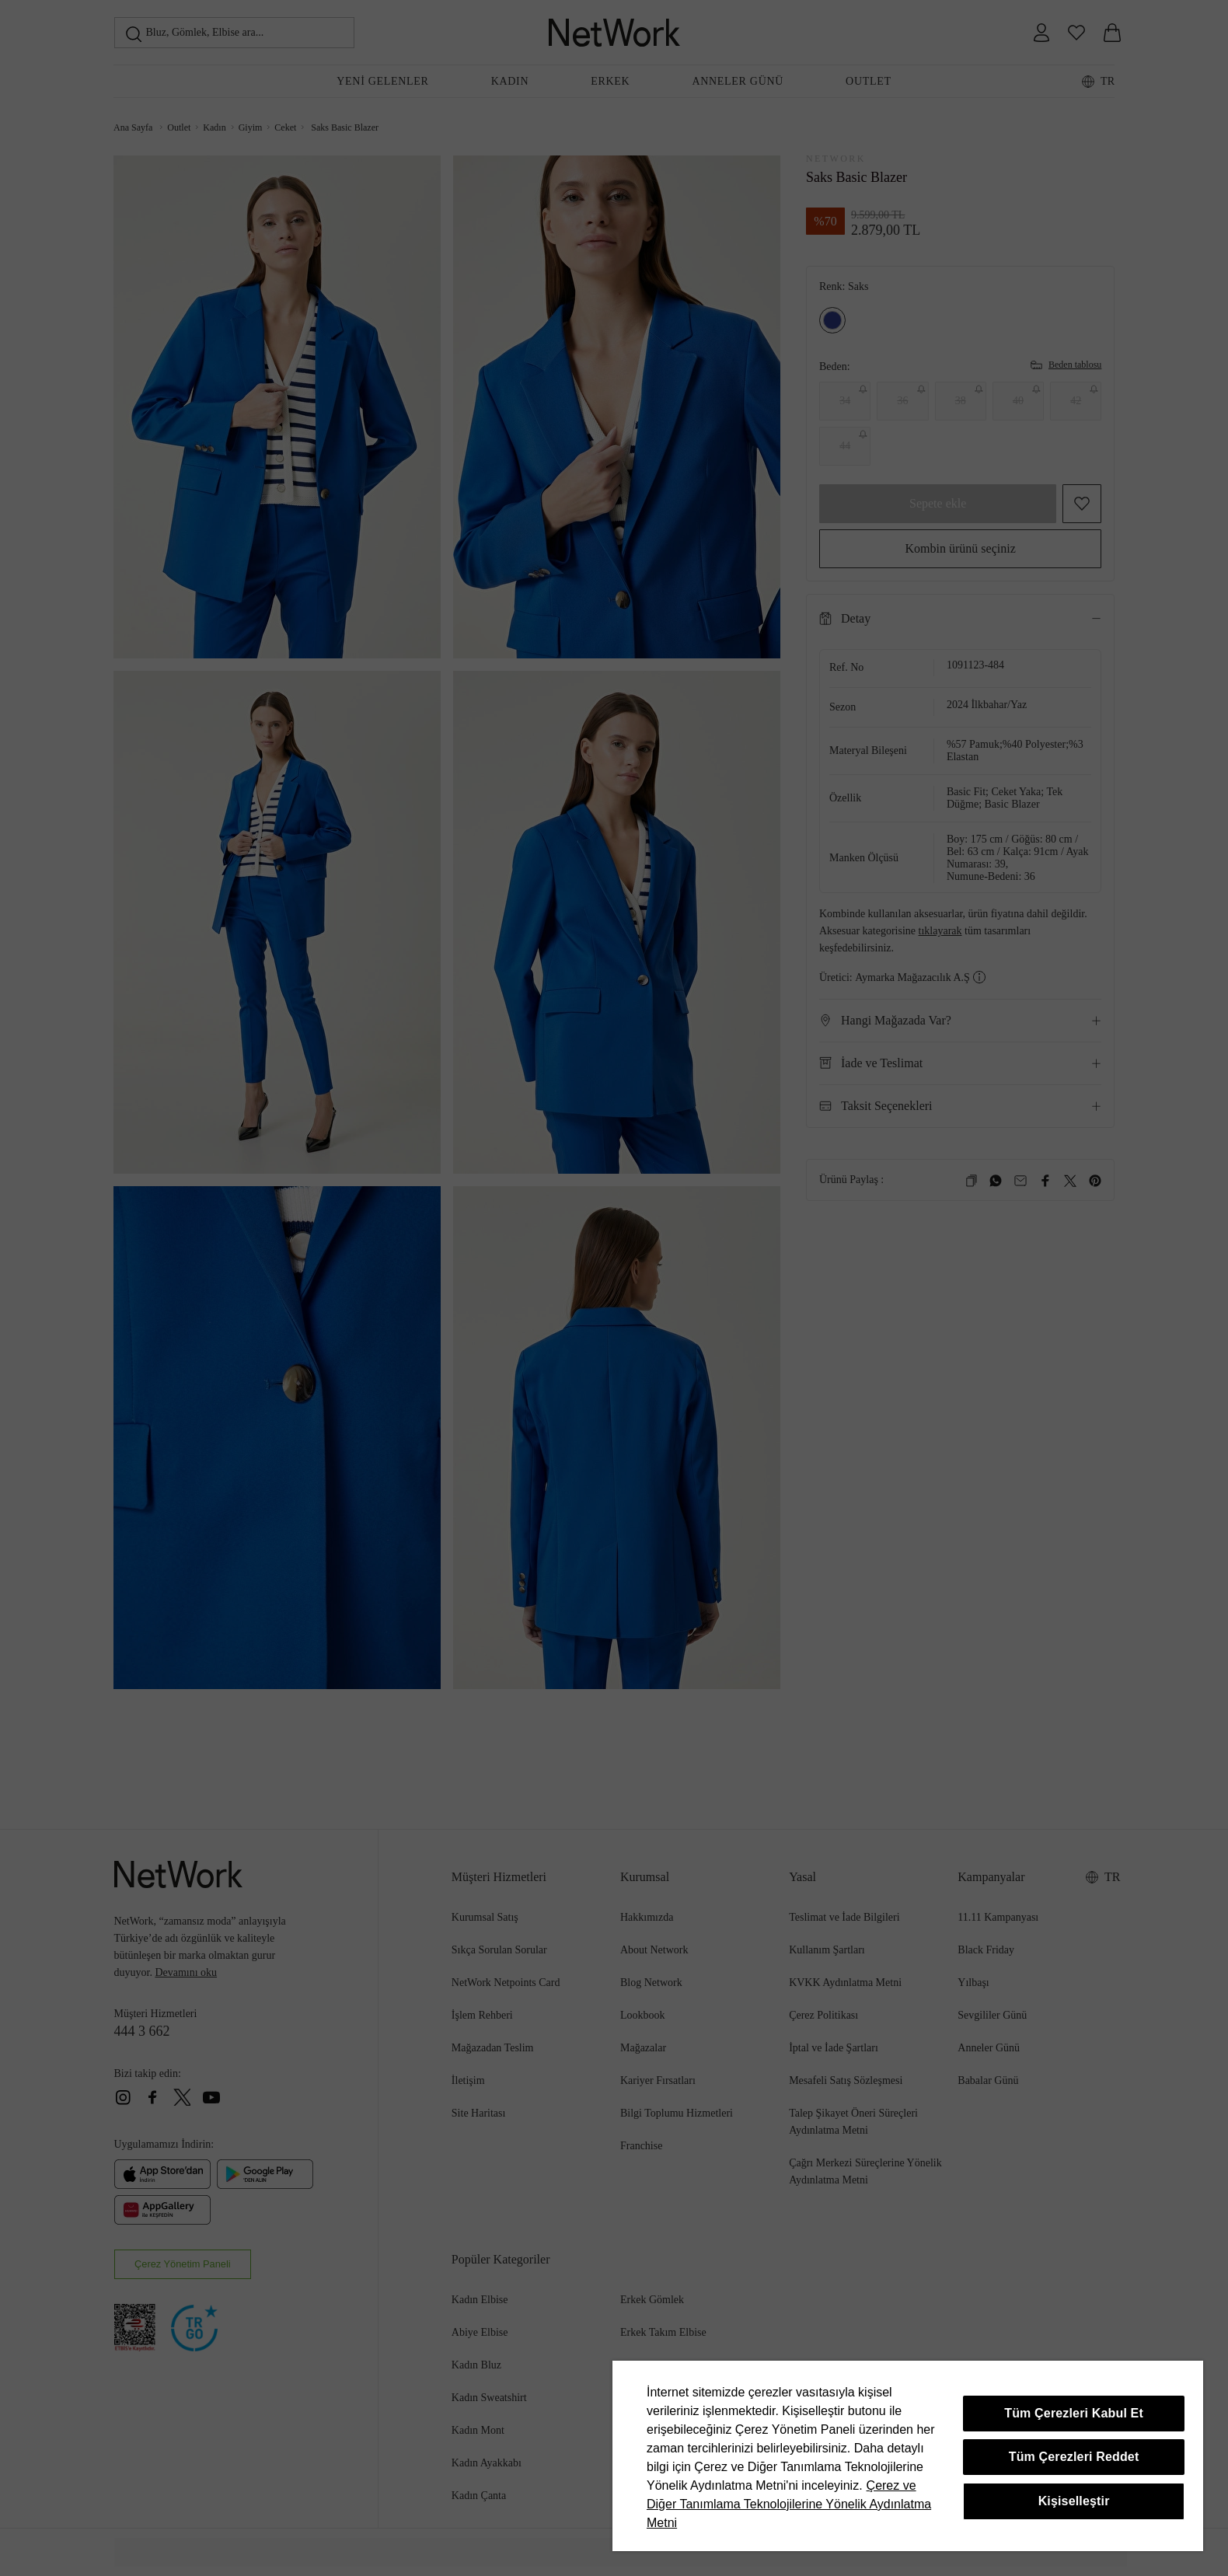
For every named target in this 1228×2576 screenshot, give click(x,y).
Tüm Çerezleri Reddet (1074, 2456)
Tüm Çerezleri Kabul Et (1073, 2413)
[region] (907, 2456)
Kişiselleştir (1074, 2501)
